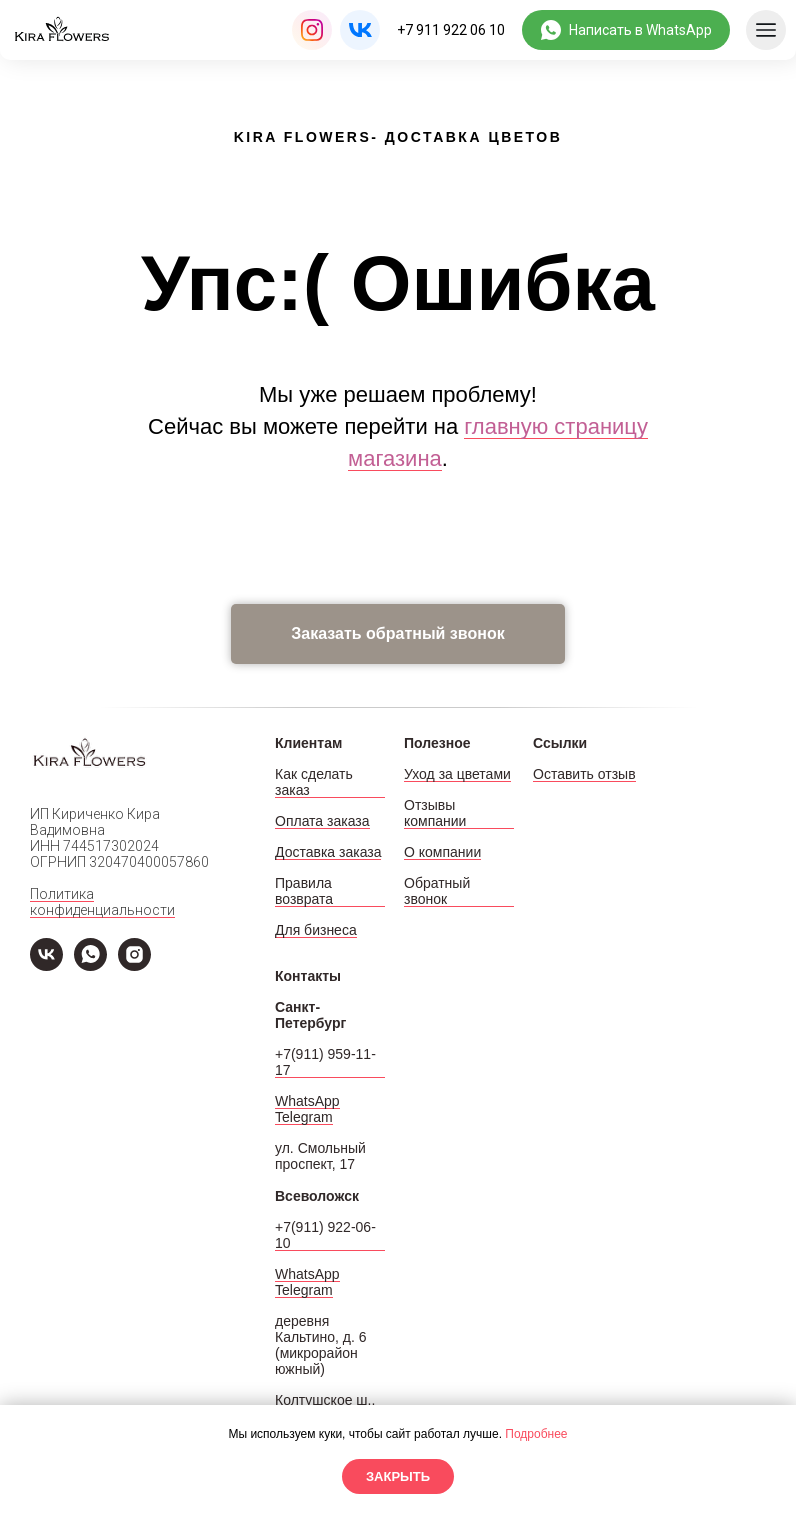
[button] (397, 634)
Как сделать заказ (314, 782)
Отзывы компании (435, 813)
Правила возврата (304, 891)
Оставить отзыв (584, 774)
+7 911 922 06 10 (451, 30)
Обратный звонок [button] (437, 891)
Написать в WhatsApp (640, 30)
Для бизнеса (316, 930)
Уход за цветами (457, 774)
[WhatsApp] (90, 965)
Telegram (304, 1117)
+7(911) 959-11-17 (325, 1062)
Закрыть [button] (398, 1476)
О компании (442, 852)
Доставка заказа (328, 852)
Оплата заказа (322, 821)
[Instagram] (134, 965)
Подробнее (536, 1434)
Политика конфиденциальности (102, 902)
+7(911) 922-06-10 (325, 1235)
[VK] (46, 965)
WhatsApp (307, 1101)
